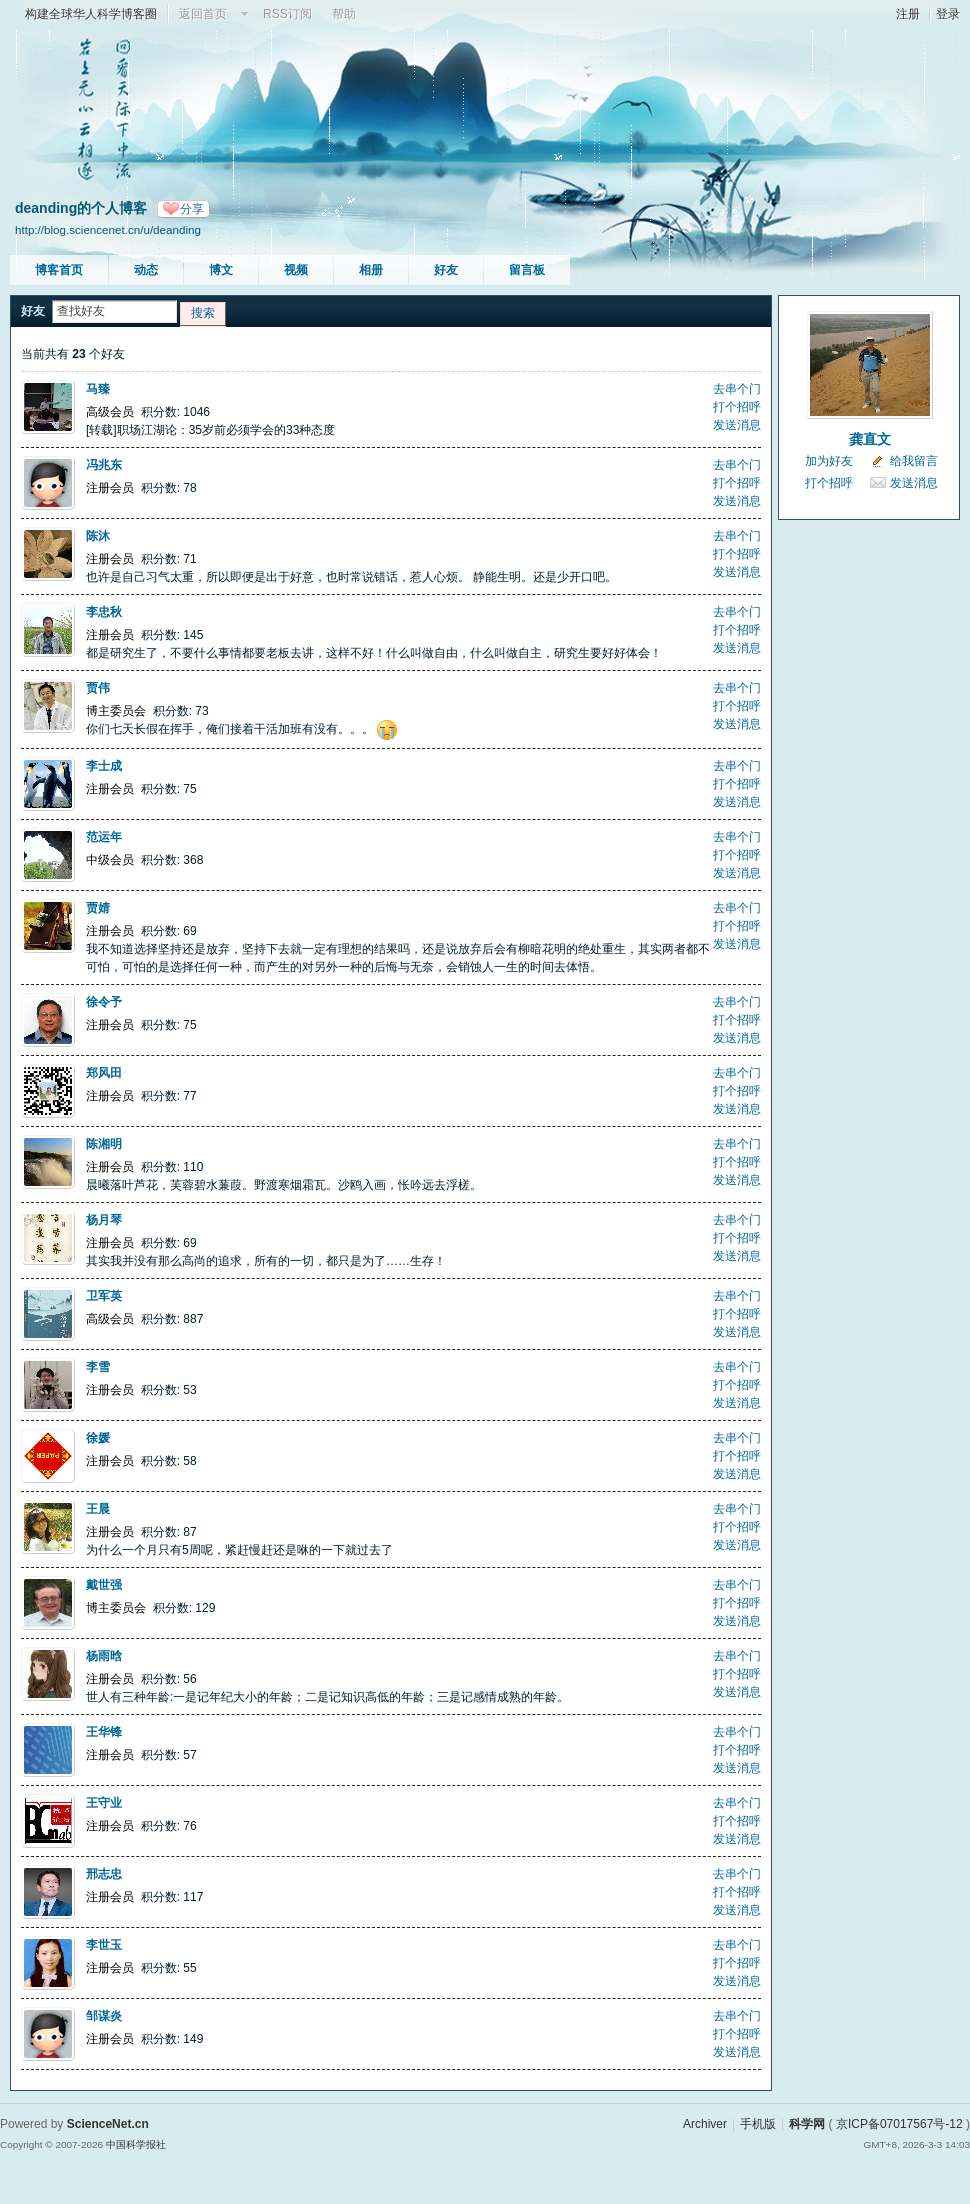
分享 (192, 209)
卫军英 (104, 1296)
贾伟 (98, 688)
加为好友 (829, 461)
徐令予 (104, 1002)
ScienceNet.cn (108, 2124)
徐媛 (98, 1438)
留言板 (527, 270)
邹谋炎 (104, 2016)
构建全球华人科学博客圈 (91, 14)
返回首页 (203, 14)
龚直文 (870, 439)
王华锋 (104, 1732)
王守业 (104, 1803)
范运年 (104, 837)
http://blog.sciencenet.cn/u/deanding (108, 229)
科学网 (807, 2124)
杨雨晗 (104, 1656)
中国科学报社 (136, 2144)
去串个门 (737, 389)
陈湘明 (104, 1144)
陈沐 (98, 536)
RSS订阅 (287, 14)
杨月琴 (104, 1220)
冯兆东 (104, 465)
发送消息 (737, 425)
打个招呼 (737, 407)
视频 (296, 270)
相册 (371, 270)
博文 (221, 270)
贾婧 (98, 908)
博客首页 (59, 270)
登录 (948, 14)
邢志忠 (104, 1874)
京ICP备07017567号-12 (899, 2124)
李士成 (104, 766)
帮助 (344, 14)
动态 (146, 270)
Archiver (705, 2124)
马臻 (98, 389)
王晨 (98, 1509)
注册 (908, 14)
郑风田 (104, 1073)
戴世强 (104, 1585)
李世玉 (104, 1945)
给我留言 (914, 461)
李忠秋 (104, 612)
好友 (446, 270)
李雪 (98, 1367)
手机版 (758, 2124)
